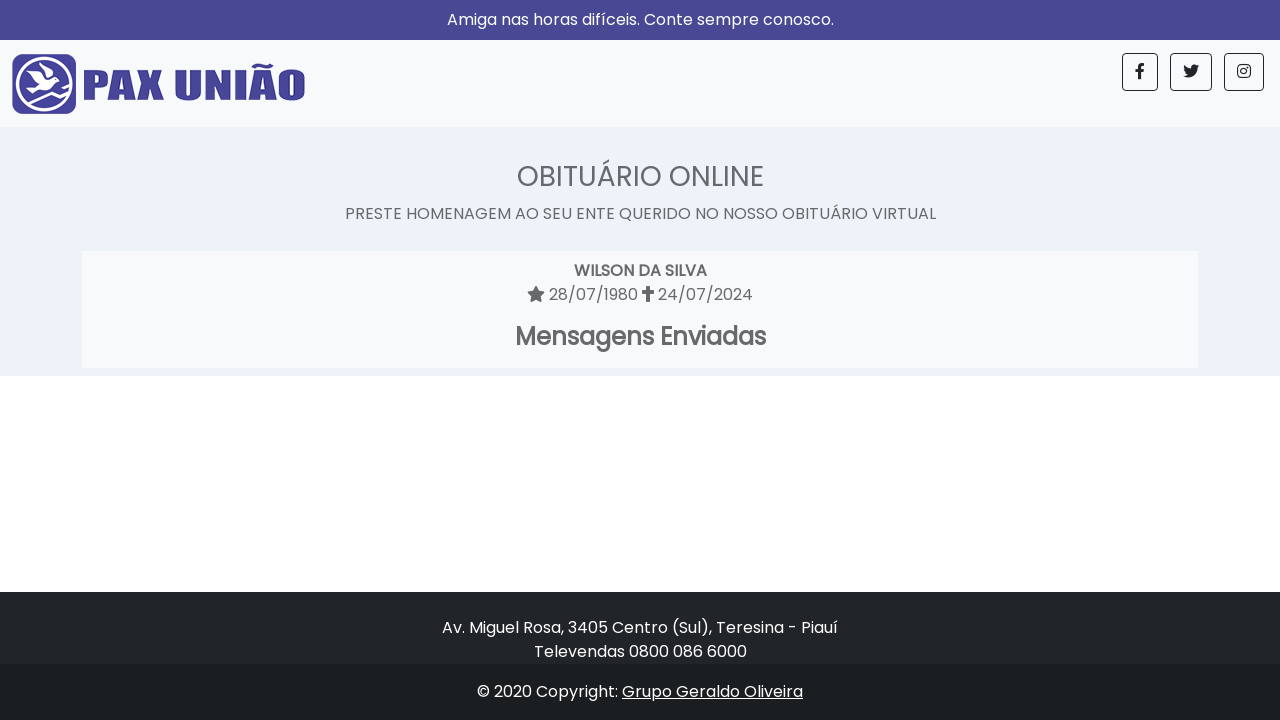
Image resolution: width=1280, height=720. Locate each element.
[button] (1140, 72)
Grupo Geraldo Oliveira (712, 691)
